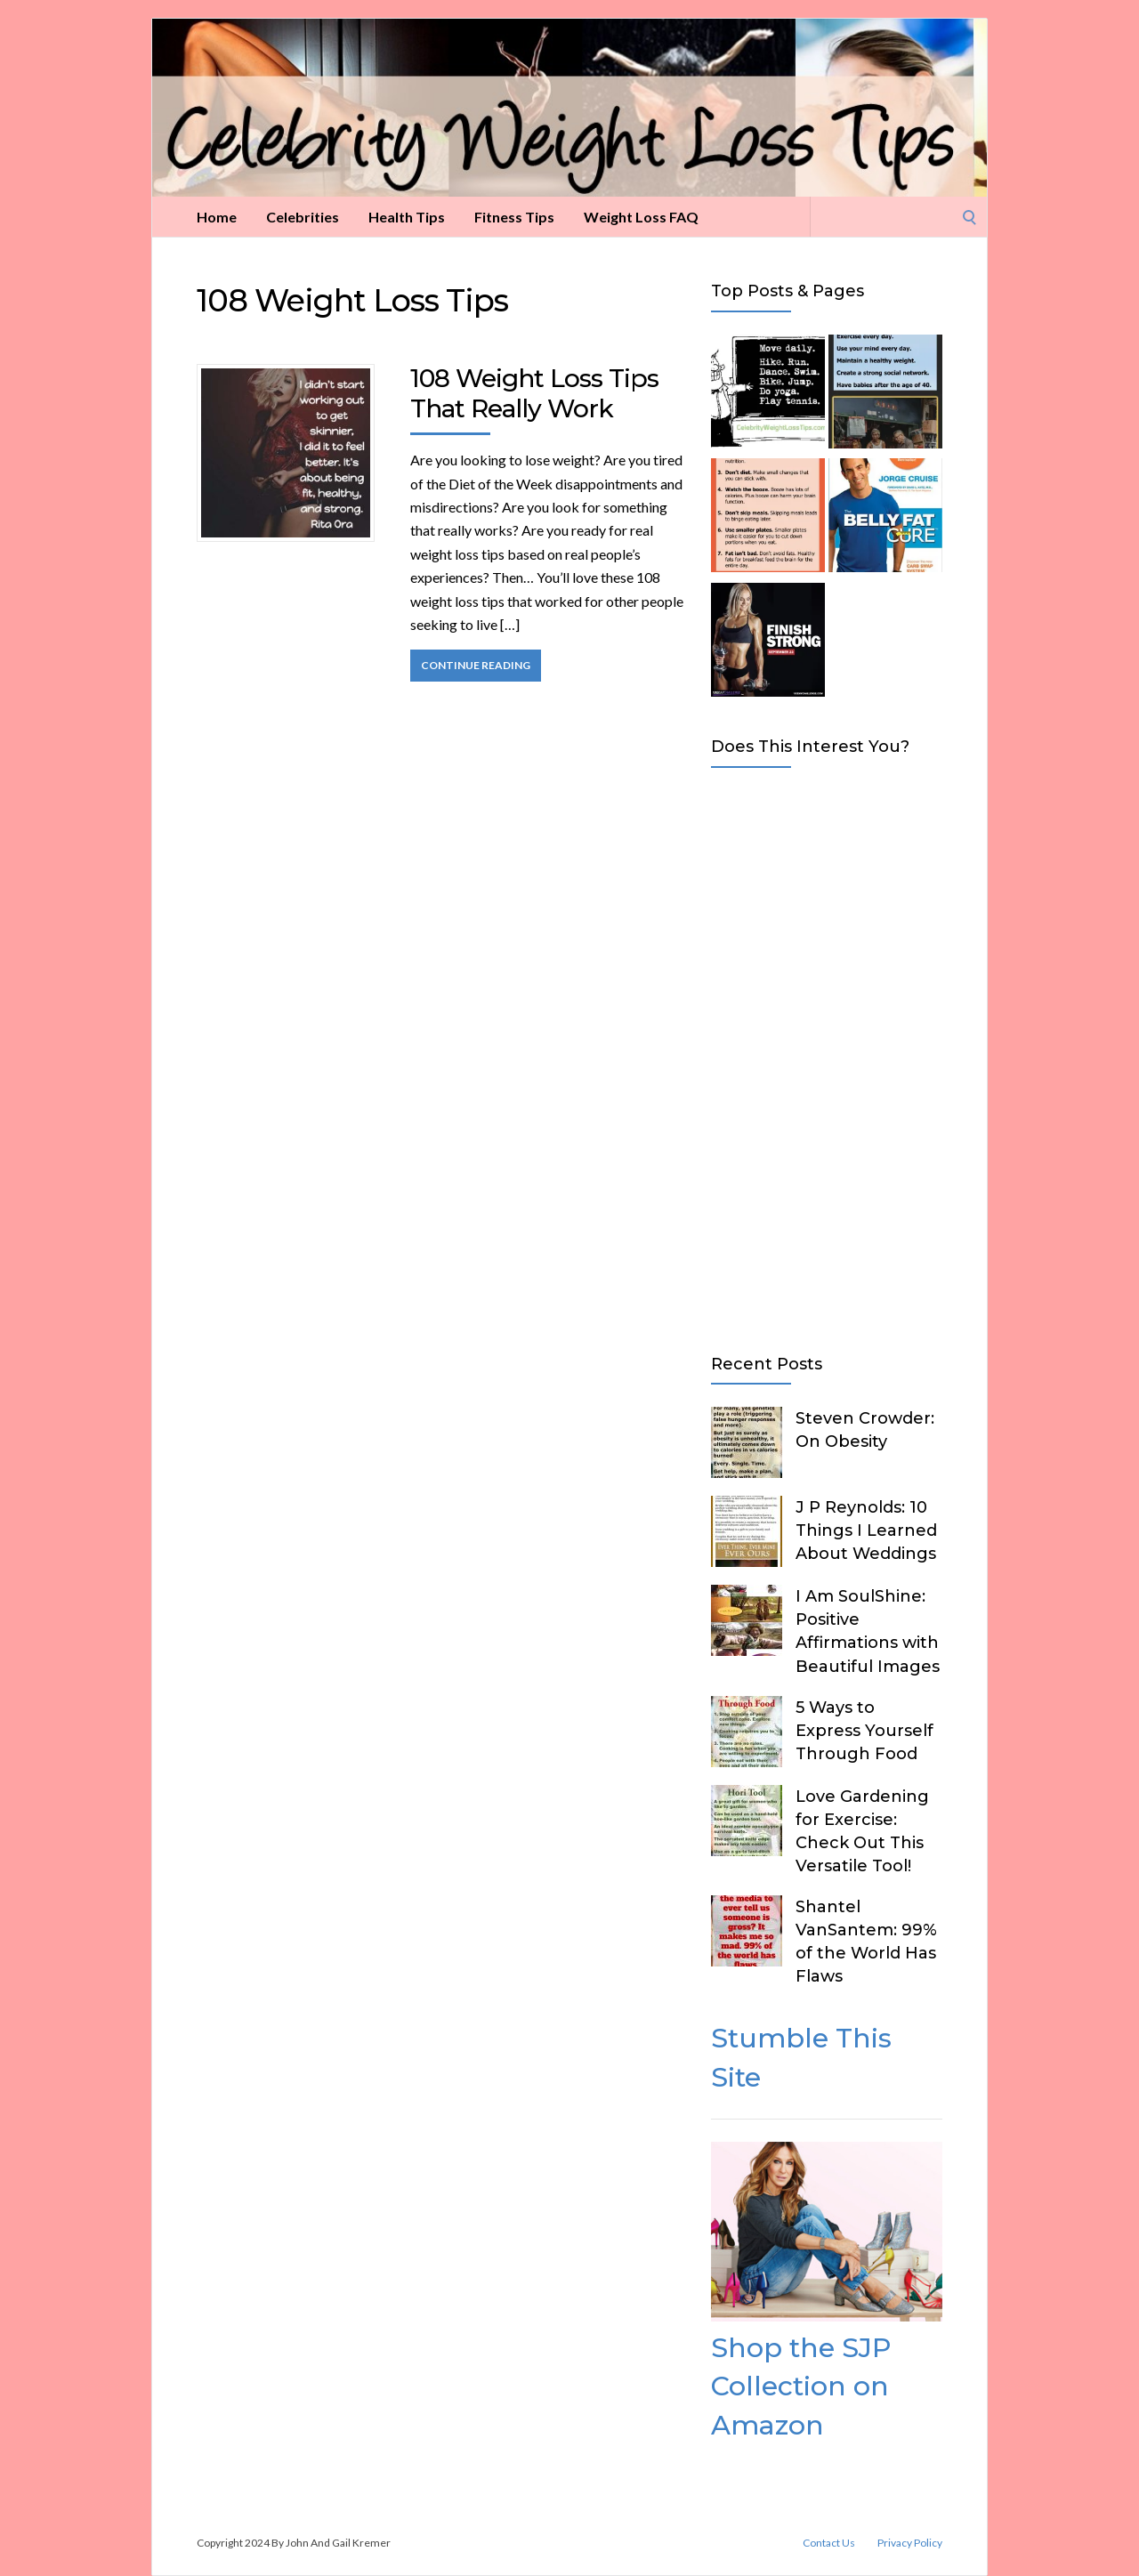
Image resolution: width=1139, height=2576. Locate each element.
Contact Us (829, 2543)
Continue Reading (475, 665)
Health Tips (406, 216)
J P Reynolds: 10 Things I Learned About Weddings (866, 1530)
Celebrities (302, 216)
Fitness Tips (514, 216)
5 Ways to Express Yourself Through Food (864, 1731)
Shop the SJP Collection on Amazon (801, 2386)
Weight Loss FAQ (641, 216)
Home (217, 216)
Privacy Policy (909, 2543)
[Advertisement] (826, 1057)
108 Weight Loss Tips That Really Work (534, 393)
